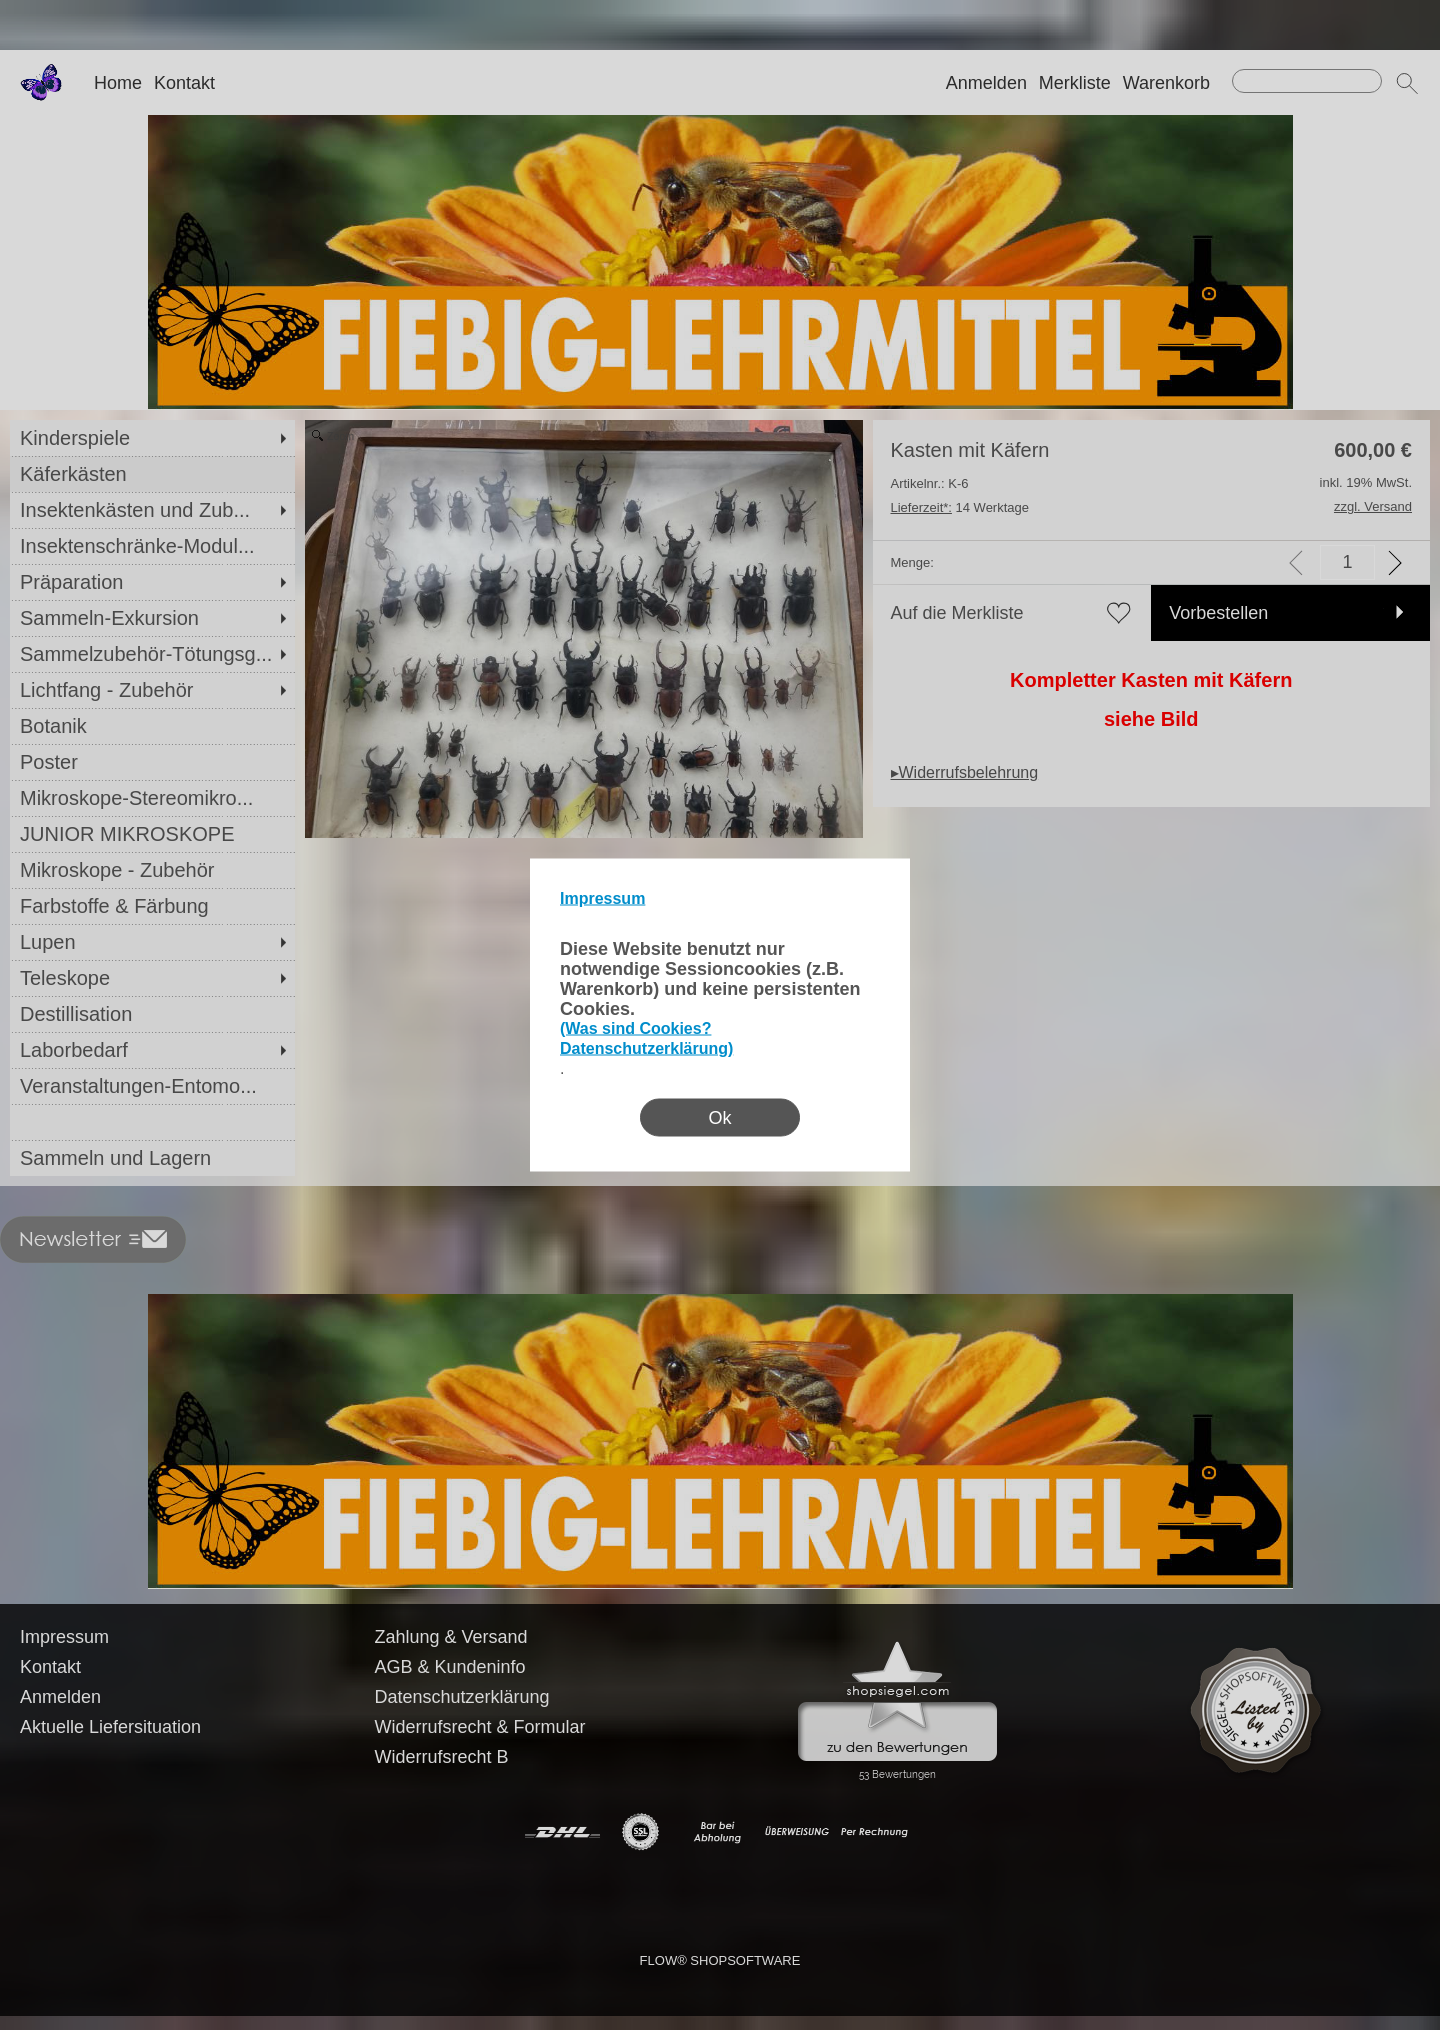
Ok (719, 1118)
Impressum (602, 898)
